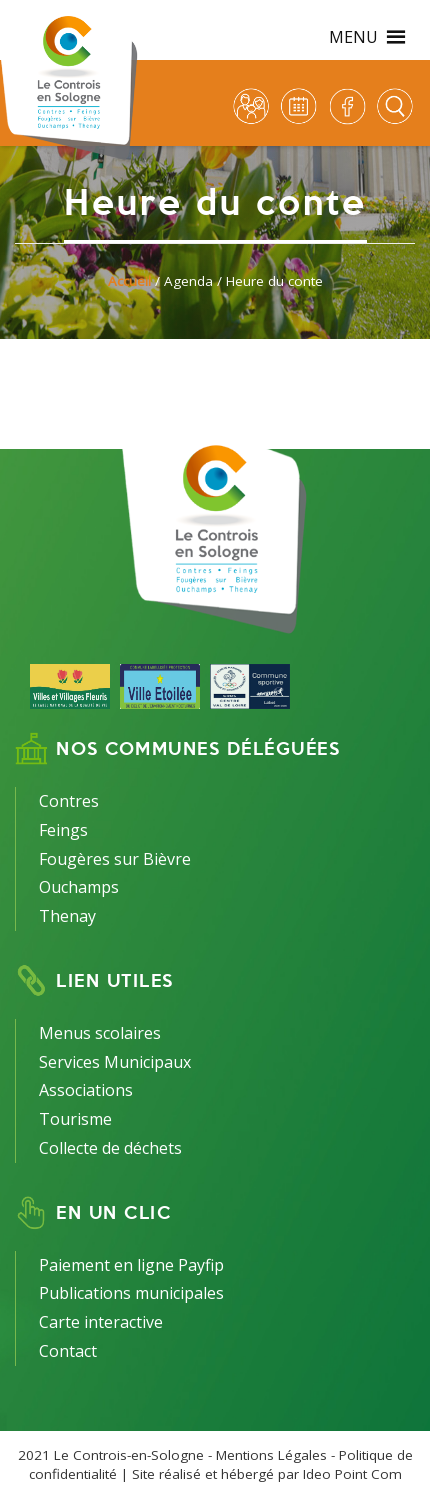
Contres (69, 801)
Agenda (188, 281)
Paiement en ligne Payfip (131, 1265)
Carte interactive (101, 1322)
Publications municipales (131, 1293)
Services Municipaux (115, 1062)
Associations (86, 1090)
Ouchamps (79, 887)
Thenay (67, 916)
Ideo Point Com (352, 1474)
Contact (68, 1351)
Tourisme (75, 1119)
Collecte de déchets (110, 1148)
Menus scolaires (100, 1033)
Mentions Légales (271, 1455)
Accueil (129, 281)
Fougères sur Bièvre (115, 859)
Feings (63, 830)
